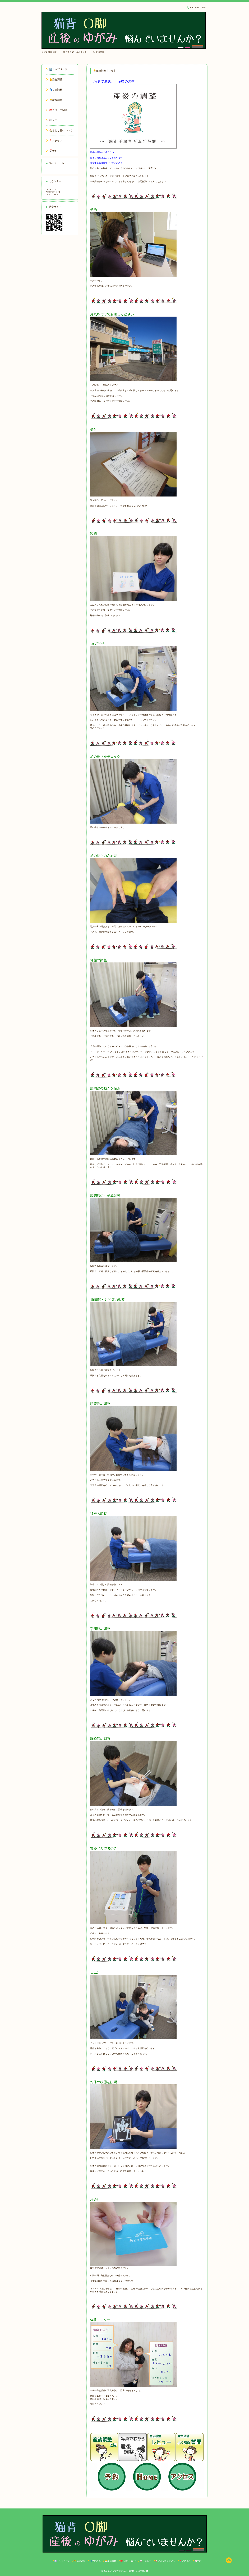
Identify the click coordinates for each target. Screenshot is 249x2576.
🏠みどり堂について (59, 130)
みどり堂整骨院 (115, 2571)
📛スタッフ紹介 (56, 110)
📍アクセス (54, 140)
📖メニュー (54, 120)
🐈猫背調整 (54, 79)
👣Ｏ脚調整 (54, 89)
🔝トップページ (56, 69)
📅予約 (51, 150)
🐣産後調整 (54, 99)
